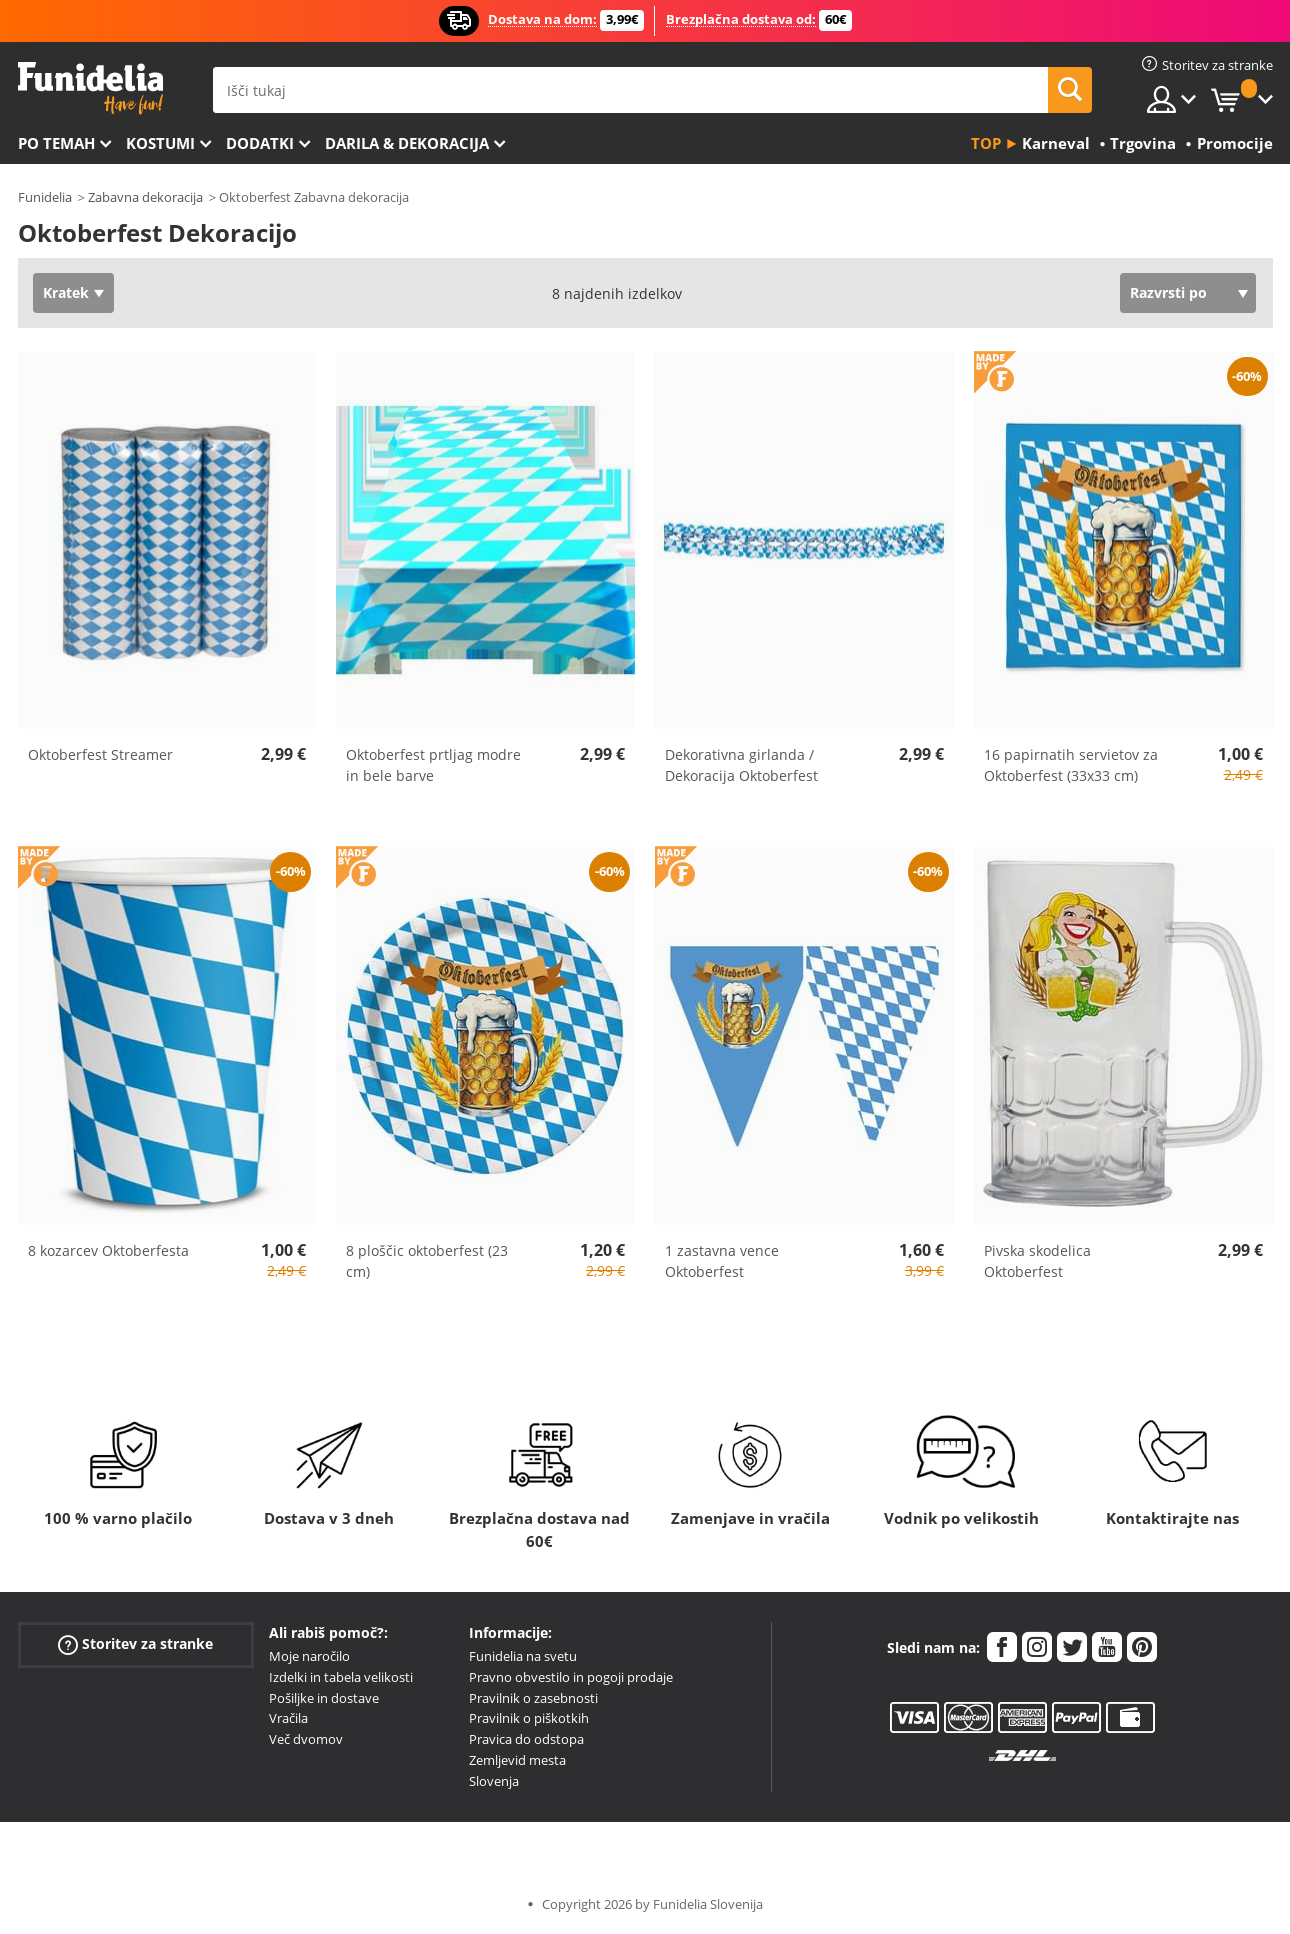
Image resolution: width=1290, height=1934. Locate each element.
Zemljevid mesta (517, 1760)
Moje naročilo (309, 1656)
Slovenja (494, 1781)
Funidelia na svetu (523, 1656)
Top (986, 143)
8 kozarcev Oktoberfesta (108, 1250)
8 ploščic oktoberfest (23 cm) (427, 1261)
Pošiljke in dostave (324, 1698)
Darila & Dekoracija (407, 143)
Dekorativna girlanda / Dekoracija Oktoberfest (741, 765)
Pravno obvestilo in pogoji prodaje (571, 1677)
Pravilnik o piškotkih (529, 1718)
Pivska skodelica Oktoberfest (1037, 1261)
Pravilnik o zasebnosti (533, 1698)
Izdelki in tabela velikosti (341, 1677)
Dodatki (260, 143)
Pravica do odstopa (526, 1739)
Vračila (288, 1718)
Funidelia (45, 197)
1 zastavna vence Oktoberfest (722, 1261)
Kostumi (160, 143)
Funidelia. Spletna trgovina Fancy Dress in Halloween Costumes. (90, 88)
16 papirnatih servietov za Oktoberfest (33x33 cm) (1071, 765)
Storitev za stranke (135, 1644)
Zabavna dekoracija (145, 197)
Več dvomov (306, 1739)
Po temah (56, 143)
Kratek (66, 292)
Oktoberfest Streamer (100, 754)
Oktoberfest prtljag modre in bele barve (433, 765)
